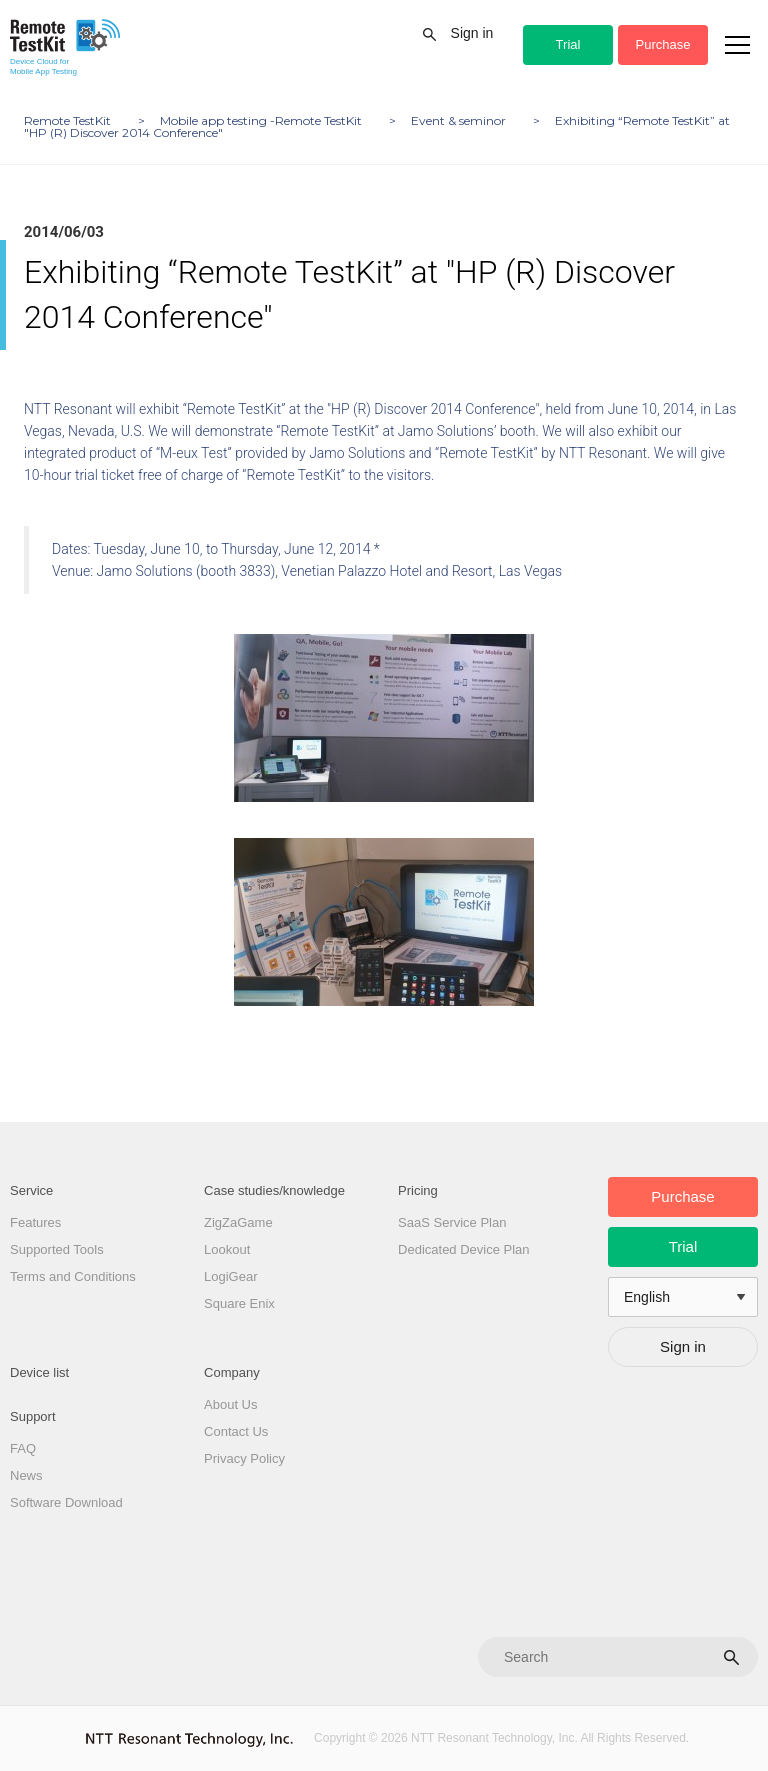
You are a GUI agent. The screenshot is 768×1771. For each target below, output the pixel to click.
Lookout (227, 1249)
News (26, 1475)
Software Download (66, 1502)
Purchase (663, 44)
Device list (39, 1372)
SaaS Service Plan (452, 1222)
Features (35, 1222)
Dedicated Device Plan (464, 1249)
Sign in (472, 33)
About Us (230, 1404)
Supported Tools (57, 1249)
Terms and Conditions (73, 1276)
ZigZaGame (238, 1222)
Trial (568, 44)
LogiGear (230, 1276)
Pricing (418, 1190)
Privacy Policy (244, 1458)
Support (33, 1416)
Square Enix (239, 1303)
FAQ (23, 1448)
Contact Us (236, 1431)
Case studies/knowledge (274, 1190)
